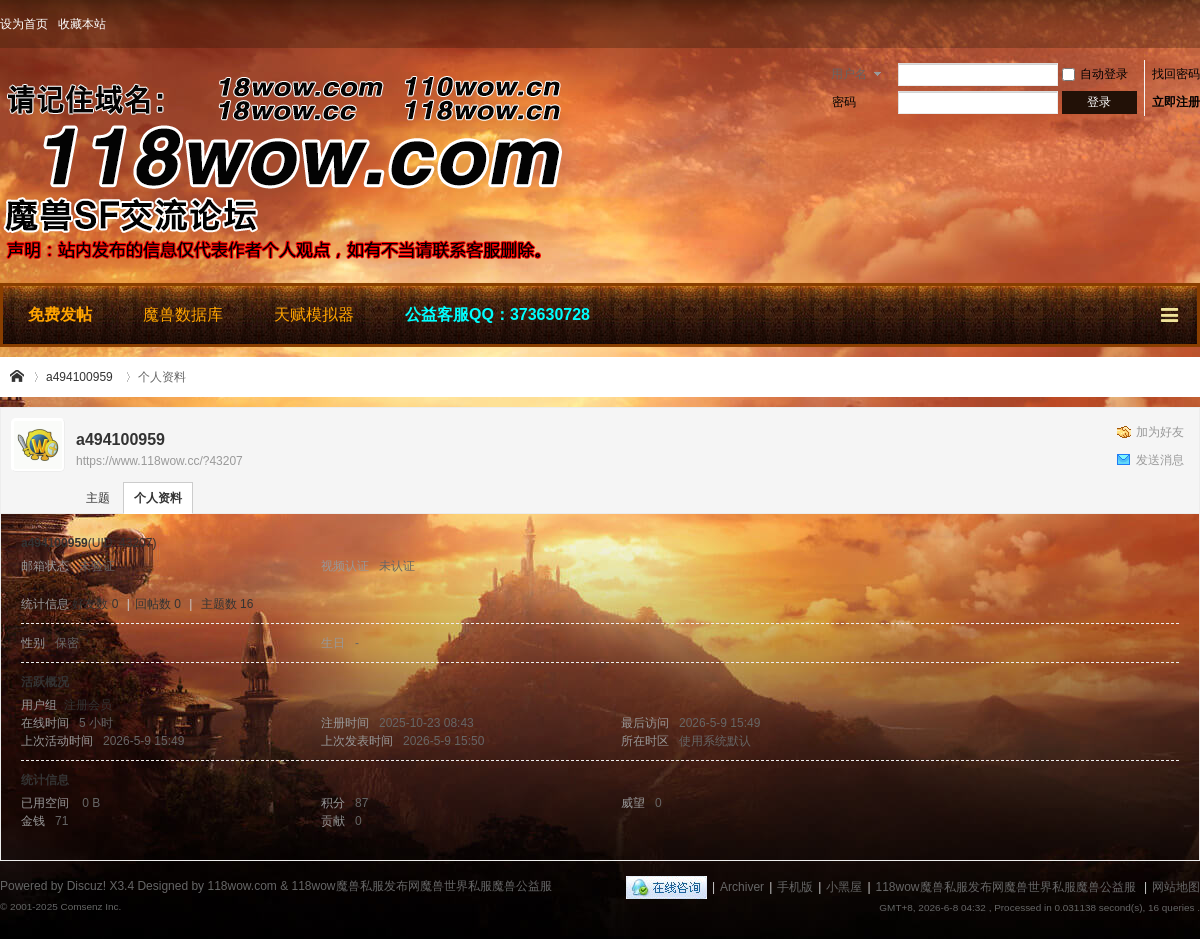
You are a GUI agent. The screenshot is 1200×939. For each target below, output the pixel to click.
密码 (844, 102)
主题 (98, 498)
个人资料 (158, 498)
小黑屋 (844, 887)
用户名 (849, 74)
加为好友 (1160, 432)
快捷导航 (1171, 312)
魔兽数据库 (183, 314)
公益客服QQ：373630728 (497, 314)
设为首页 (24, 24)
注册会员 (88, 705)
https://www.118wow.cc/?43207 (159, 461)
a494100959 (79, 377)
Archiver (742, 887)
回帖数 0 (158, 604)
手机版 (795, 887)
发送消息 (1160, 460)
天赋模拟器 (314, 314)
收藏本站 (82, 24)
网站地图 (1176, 887)
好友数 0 (95, 604)
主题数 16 (227, 604)
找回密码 (1176, 74)
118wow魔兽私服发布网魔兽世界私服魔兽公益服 (18, 377)
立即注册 (1176, 102)
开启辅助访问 (1195, 24)
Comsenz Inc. (90, 906)
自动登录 (1095, 74)
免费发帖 (60, 314)
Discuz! (86, 886)
